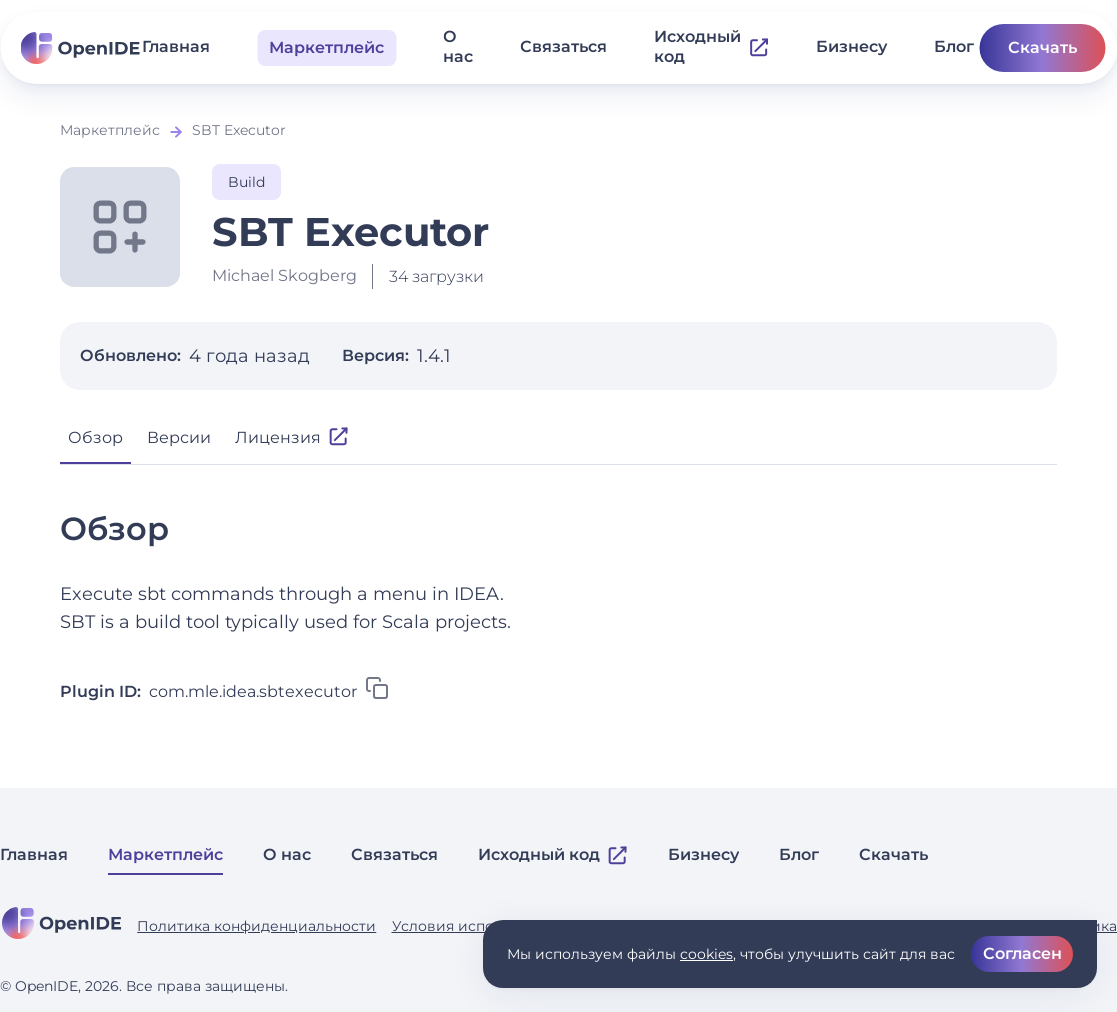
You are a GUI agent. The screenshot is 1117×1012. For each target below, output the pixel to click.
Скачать (1042, 47)
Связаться (563, 46)
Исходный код (711, 46)
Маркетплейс (110, 130)
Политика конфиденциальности (256, 926)
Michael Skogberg (284, 275)
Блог (954, 46)
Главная (176, 46)
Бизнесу (851, 46)
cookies (706, 954)
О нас (458, 46)
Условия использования (481, 926)
